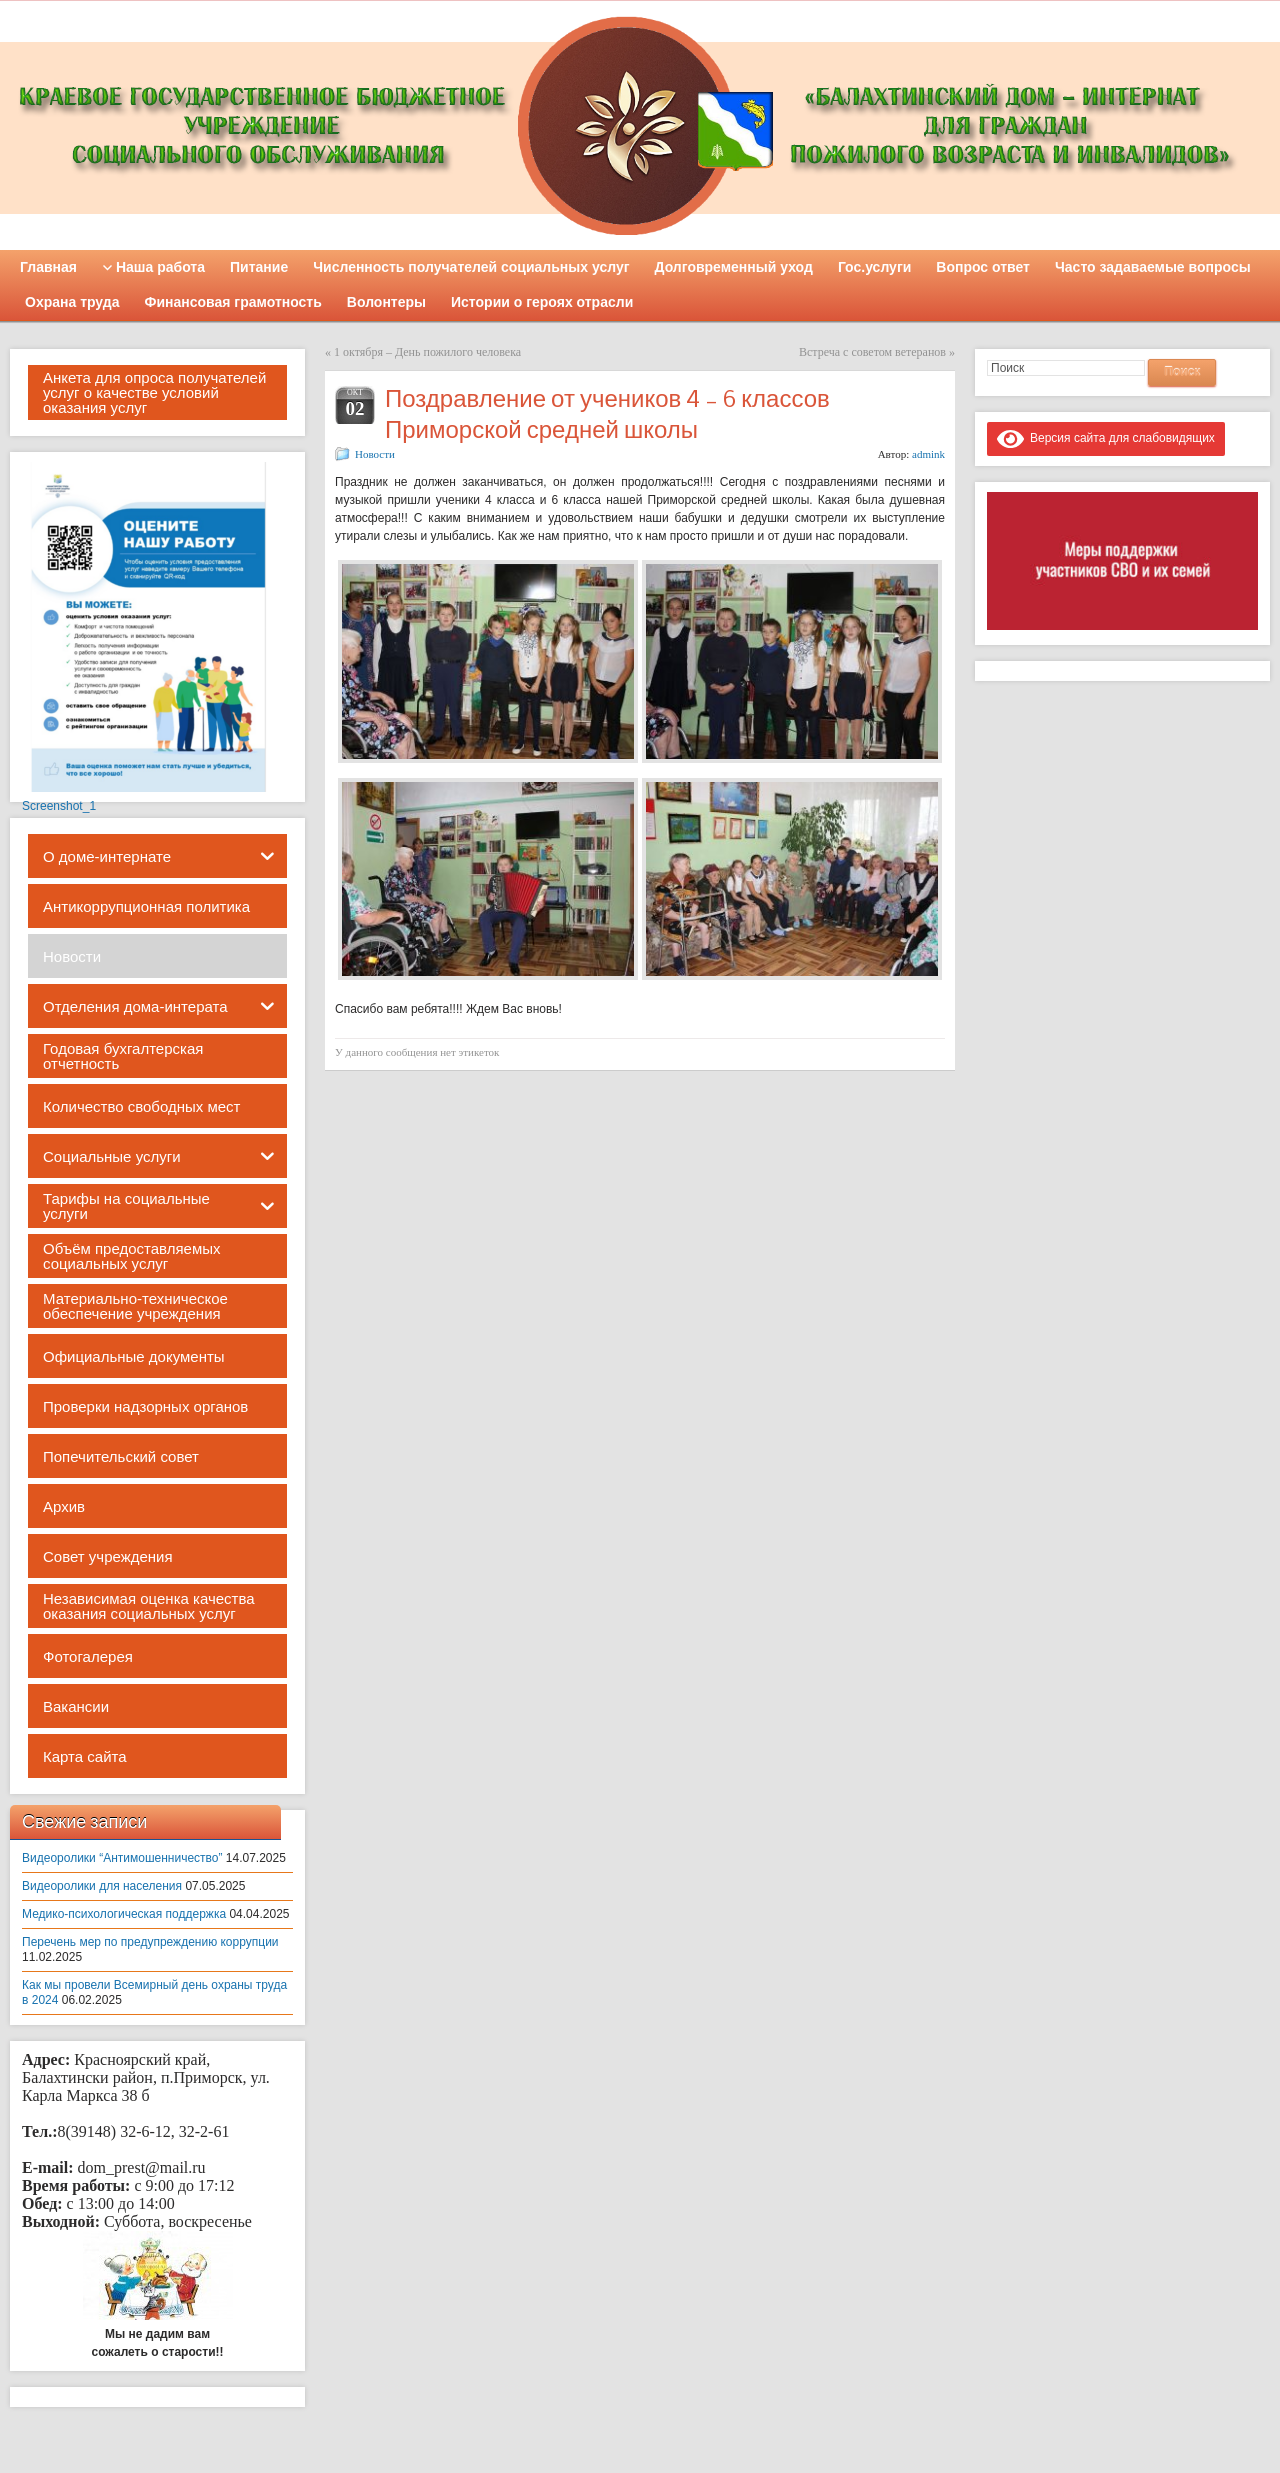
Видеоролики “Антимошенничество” (122, 1858)
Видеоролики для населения (102, 1886)
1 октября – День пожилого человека (427, 352)
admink (928, 454)
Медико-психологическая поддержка (124, 1914)
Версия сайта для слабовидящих (1106, 438)
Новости (375, 454)
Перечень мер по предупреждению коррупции (150, 1942)
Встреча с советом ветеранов (872, 352)
